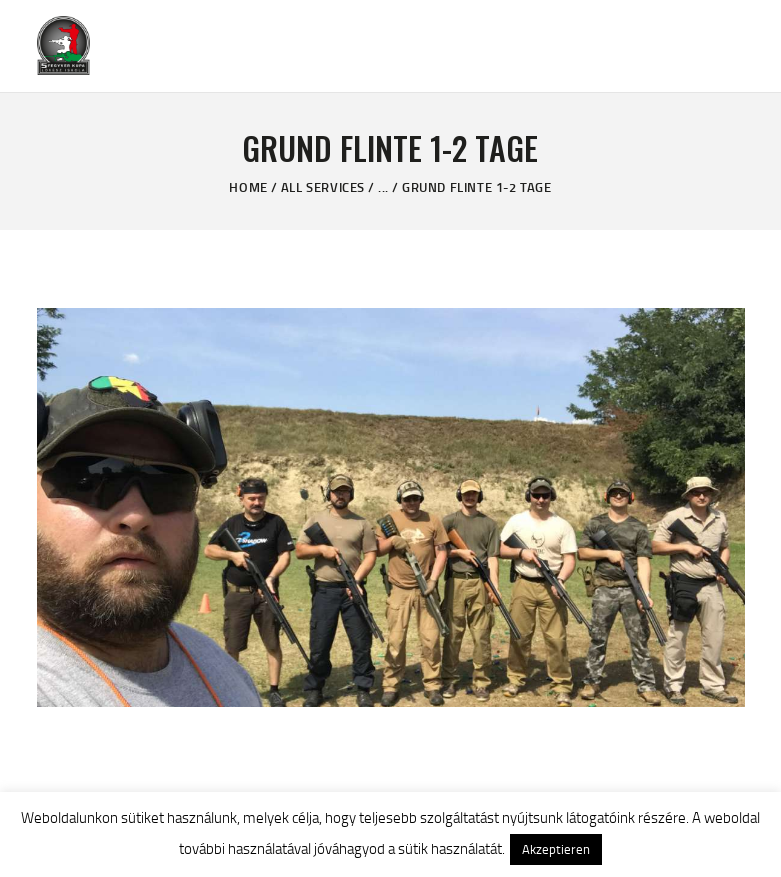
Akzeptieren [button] (556, 849)
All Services (323, 187)
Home (248, 187)
